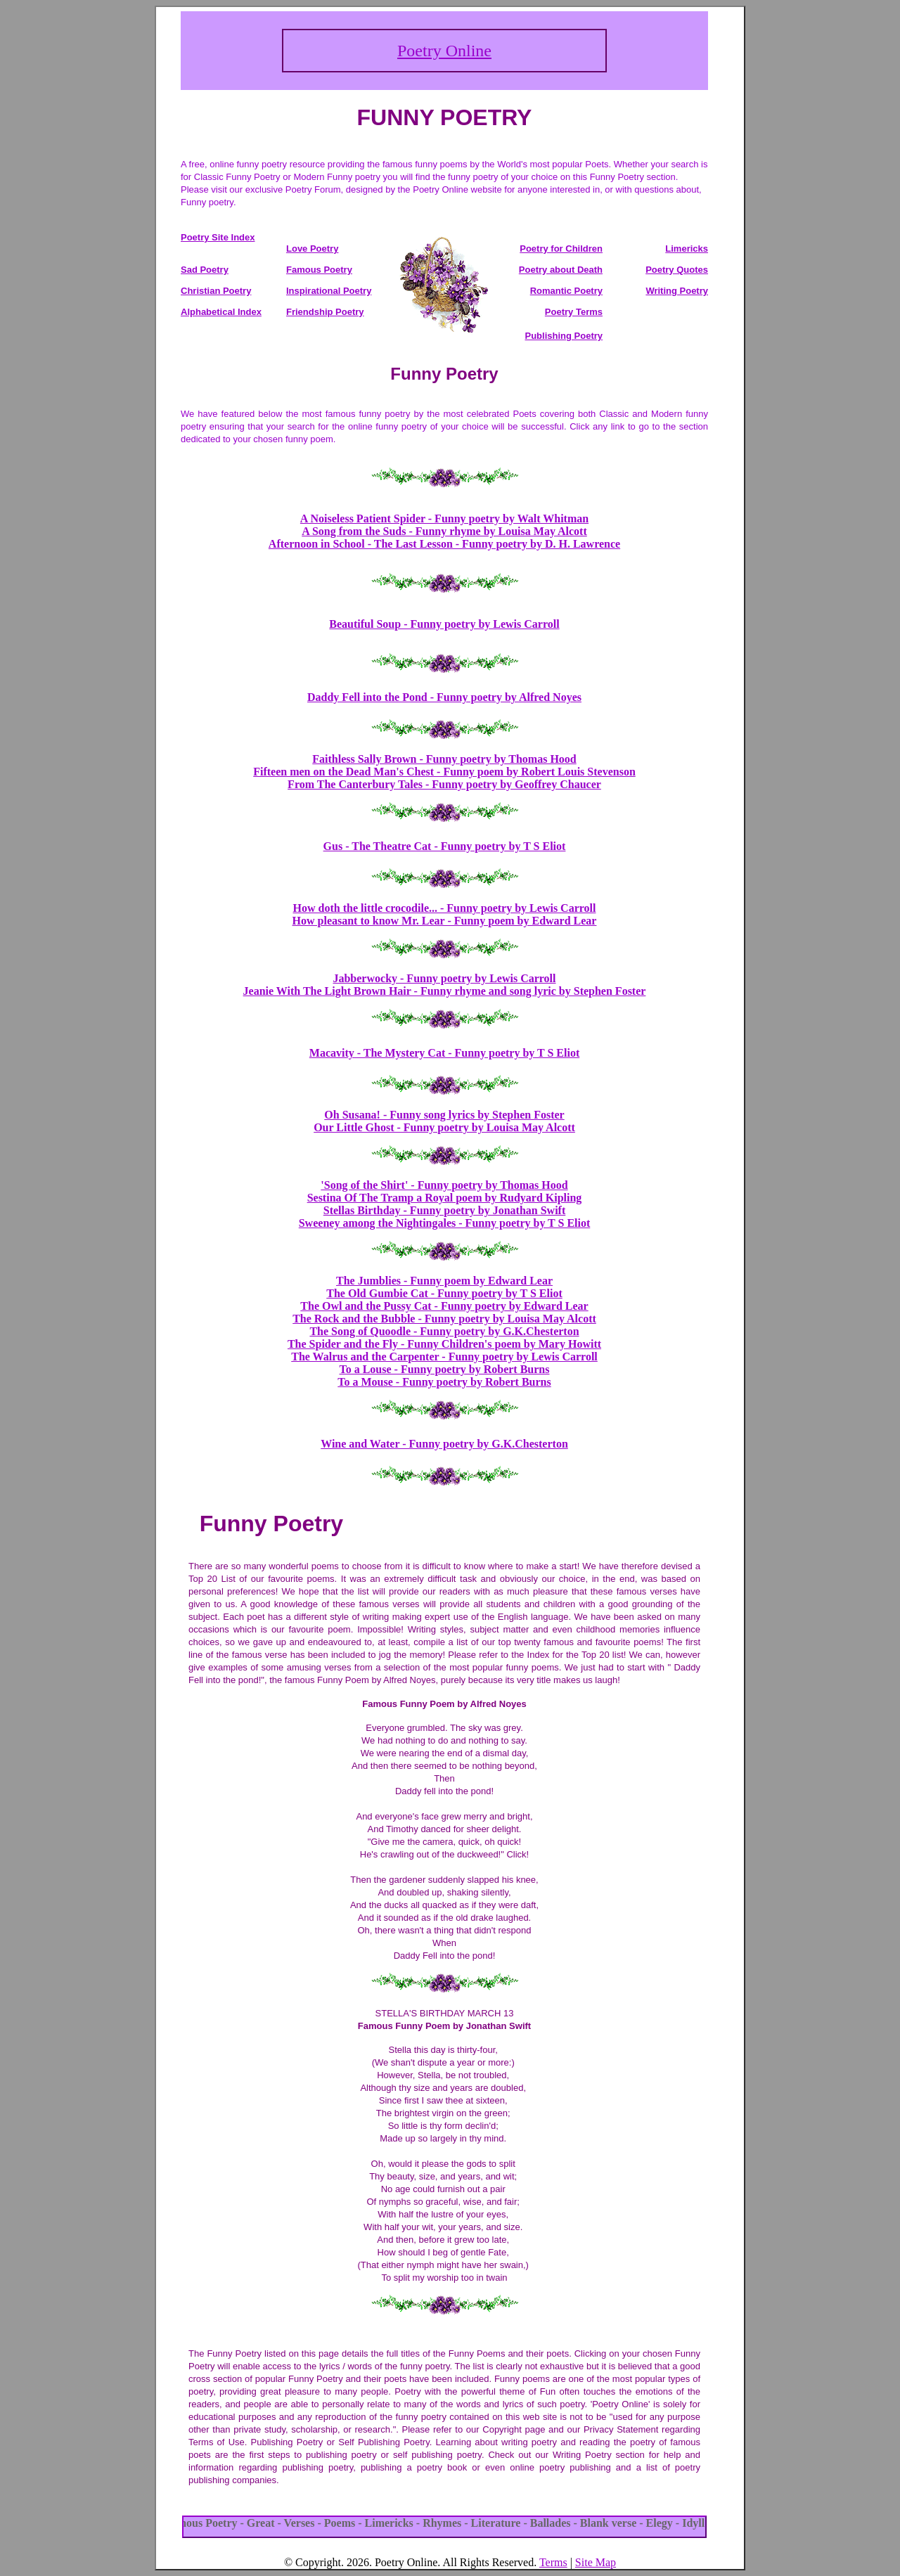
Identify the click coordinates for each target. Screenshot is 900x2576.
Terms (553, 2562)
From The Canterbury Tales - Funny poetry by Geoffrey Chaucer (444, 784)
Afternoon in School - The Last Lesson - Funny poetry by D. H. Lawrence (444, 544)
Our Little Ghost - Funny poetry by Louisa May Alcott (444, 1127)
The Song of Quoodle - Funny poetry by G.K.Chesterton (444, 1331)
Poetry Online (444, 50)
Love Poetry (312, 248)
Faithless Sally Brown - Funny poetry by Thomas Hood (444, 759)
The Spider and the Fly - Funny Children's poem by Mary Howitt (444, 1344)
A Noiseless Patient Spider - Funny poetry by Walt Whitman (444, 518)
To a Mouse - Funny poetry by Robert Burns (444, 1382)
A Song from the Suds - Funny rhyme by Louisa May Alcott (444, 531)
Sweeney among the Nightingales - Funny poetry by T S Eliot (445, 1223)
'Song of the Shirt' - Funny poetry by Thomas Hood (444, 1185)
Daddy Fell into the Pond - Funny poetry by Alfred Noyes (444, 697)
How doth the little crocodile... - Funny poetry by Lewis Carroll (444, 908)
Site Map (595, 2562)
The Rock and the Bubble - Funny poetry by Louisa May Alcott (444, 1319)
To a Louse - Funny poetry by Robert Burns (444, 1369)
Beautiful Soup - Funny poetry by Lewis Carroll (444, 624)
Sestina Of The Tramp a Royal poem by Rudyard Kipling (444, 1198)
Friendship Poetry (325, 312)
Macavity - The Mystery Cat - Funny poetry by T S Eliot (444, 1053)
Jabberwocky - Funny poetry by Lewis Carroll (444, 978)
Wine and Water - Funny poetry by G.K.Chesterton (444, 1444)
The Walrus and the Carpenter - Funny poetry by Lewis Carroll (444, 1357)
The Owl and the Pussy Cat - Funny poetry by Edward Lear (444, 1306)
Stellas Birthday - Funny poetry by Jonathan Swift (444, 1210)
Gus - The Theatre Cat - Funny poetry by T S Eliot (444, 846)
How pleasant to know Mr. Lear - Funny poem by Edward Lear (444, 921)
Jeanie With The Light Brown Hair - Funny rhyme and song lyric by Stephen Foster (444, 991)
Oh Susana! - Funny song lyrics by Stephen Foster (444, 1115)
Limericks (686, 248)
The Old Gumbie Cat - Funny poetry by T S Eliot (444, 1293)
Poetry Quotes (676, 269)
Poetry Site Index (218, 237)
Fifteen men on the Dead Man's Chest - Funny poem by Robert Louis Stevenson (444, 772)
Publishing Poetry (564, 335)
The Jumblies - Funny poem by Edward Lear (444, 1281)
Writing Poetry (676, 290)
